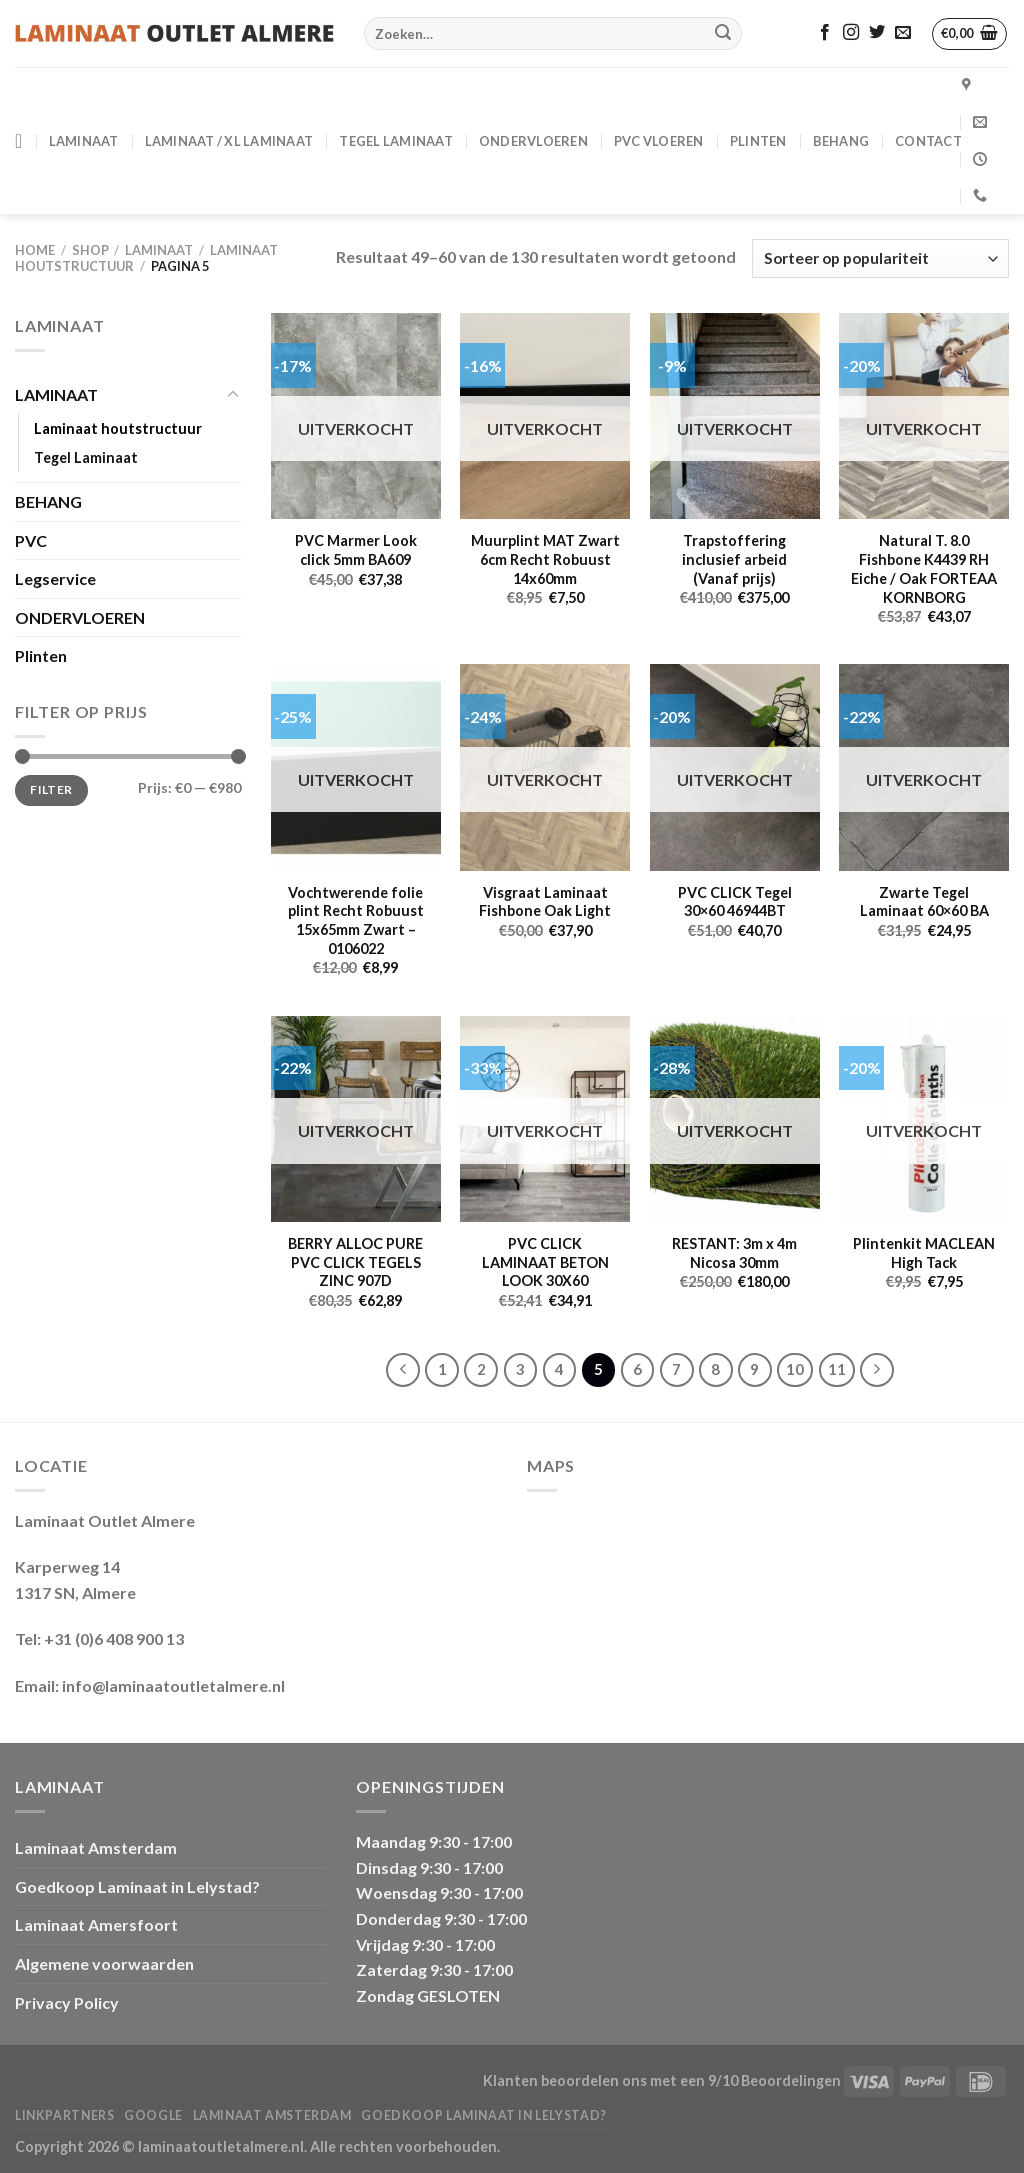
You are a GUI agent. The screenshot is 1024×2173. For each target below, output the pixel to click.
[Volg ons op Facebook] (825, 33)
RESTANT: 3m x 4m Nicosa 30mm (734, 1253)
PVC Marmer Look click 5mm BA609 (356, 550)
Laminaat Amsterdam (96, 1847)
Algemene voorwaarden (104, 1963)
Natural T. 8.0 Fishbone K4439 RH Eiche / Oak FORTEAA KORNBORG (924, 568)
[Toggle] (233, 395)
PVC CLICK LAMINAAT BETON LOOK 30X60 (545, 1262)
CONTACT (928, 141)
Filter (51, 789)
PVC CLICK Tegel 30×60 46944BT (735, 902)
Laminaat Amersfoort (96, 1924)
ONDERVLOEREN (533, 141)
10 (795, 1369)
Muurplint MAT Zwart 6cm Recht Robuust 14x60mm (545, 559)
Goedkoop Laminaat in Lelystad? (137, 1886)
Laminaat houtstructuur (118, 428)
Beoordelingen (791, 2080)
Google (153, 2115)
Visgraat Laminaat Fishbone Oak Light (545, 902)
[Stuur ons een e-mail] (903, 33)
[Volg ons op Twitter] (877, 33)
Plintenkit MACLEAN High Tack (924, 1253)
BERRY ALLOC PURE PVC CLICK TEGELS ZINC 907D (355, 1262)
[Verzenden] (723, 34)
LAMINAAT (84, 141)
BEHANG (841, 141)
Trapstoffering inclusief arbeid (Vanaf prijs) (734, 559)
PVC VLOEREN (659, 141)
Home (35, 250)
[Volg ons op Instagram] (851, 33)
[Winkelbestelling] (880, 258)
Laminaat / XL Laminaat (229, 141)
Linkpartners (64, 2115)
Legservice (55, 578)
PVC (31, 540)
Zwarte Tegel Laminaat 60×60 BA (924, 902)
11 (837, 1369)
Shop (90, 250)
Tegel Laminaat (396, 141)
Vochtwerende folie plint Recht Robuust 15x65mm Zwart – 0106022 (356, 920)
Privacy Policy (67, 2002)
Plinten (41, 655)
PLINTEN (758, 141)
